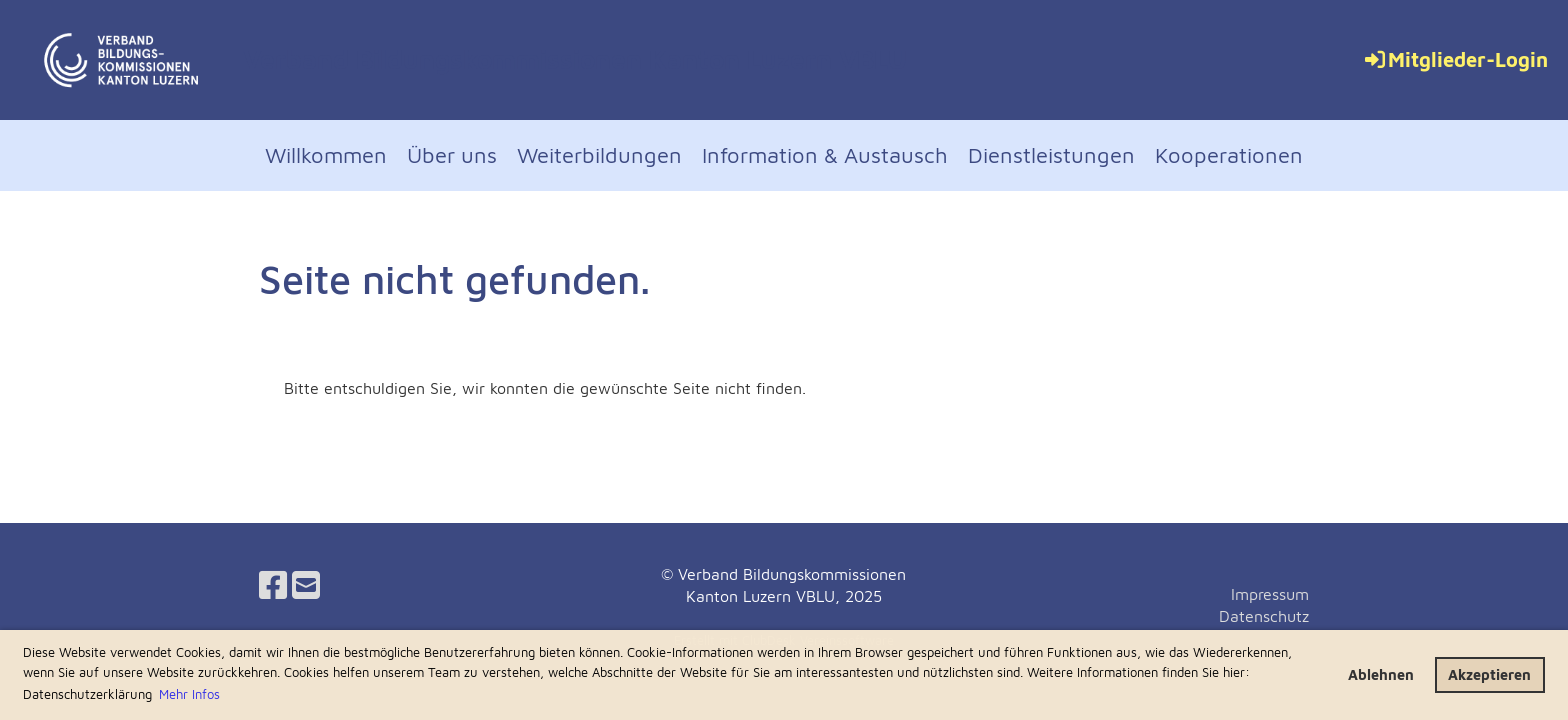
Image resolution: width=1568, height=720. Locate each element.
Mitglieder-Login (1455, 59)
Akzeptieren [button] (1489, 674)
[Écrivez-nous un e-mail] (306, 585)
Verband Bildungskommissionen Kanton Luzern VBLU (575, 59)
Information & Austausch (825, 155)
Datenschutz (1264, 616)
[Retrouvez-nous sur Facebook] (273, 585)
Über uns (452, 155)
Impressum (1270, 594)
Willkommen (326, 155)
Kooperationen (1229, 155)
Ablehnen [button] (1381, 674)
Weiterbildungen (599, 155)
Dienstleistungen (1051, 155)
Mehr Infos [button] (189, 694)
